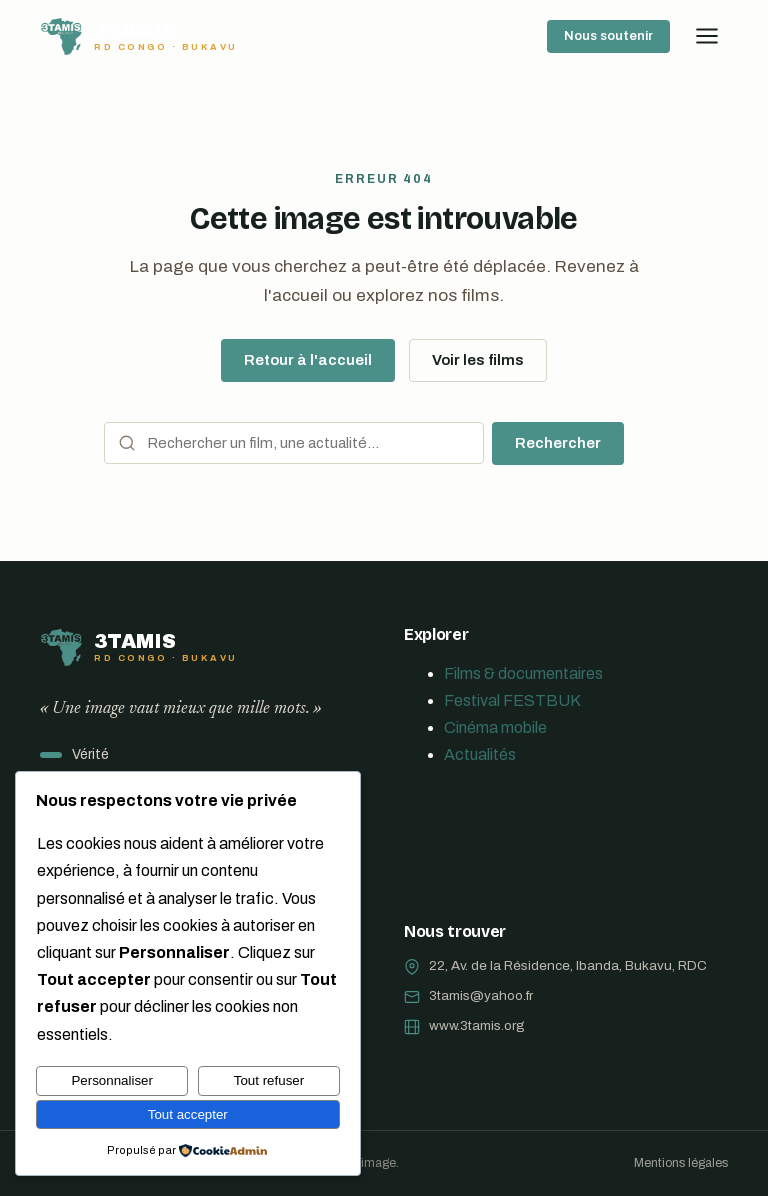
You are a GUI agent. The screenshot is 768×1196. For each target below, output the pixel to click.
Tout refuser (269, 1080)
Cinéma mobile (495, 727)
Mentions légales (681, 1163)
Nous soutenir (608, 36)
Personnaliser (112, 1080)
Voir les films (478, 360)
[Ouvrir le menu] (707, 36)
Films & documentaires (523, 673)
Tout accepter (188, 1114)
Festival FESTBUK (512, 700)
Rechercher (558, 443)
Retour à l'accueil (308, 360)
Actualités (480, 754)
